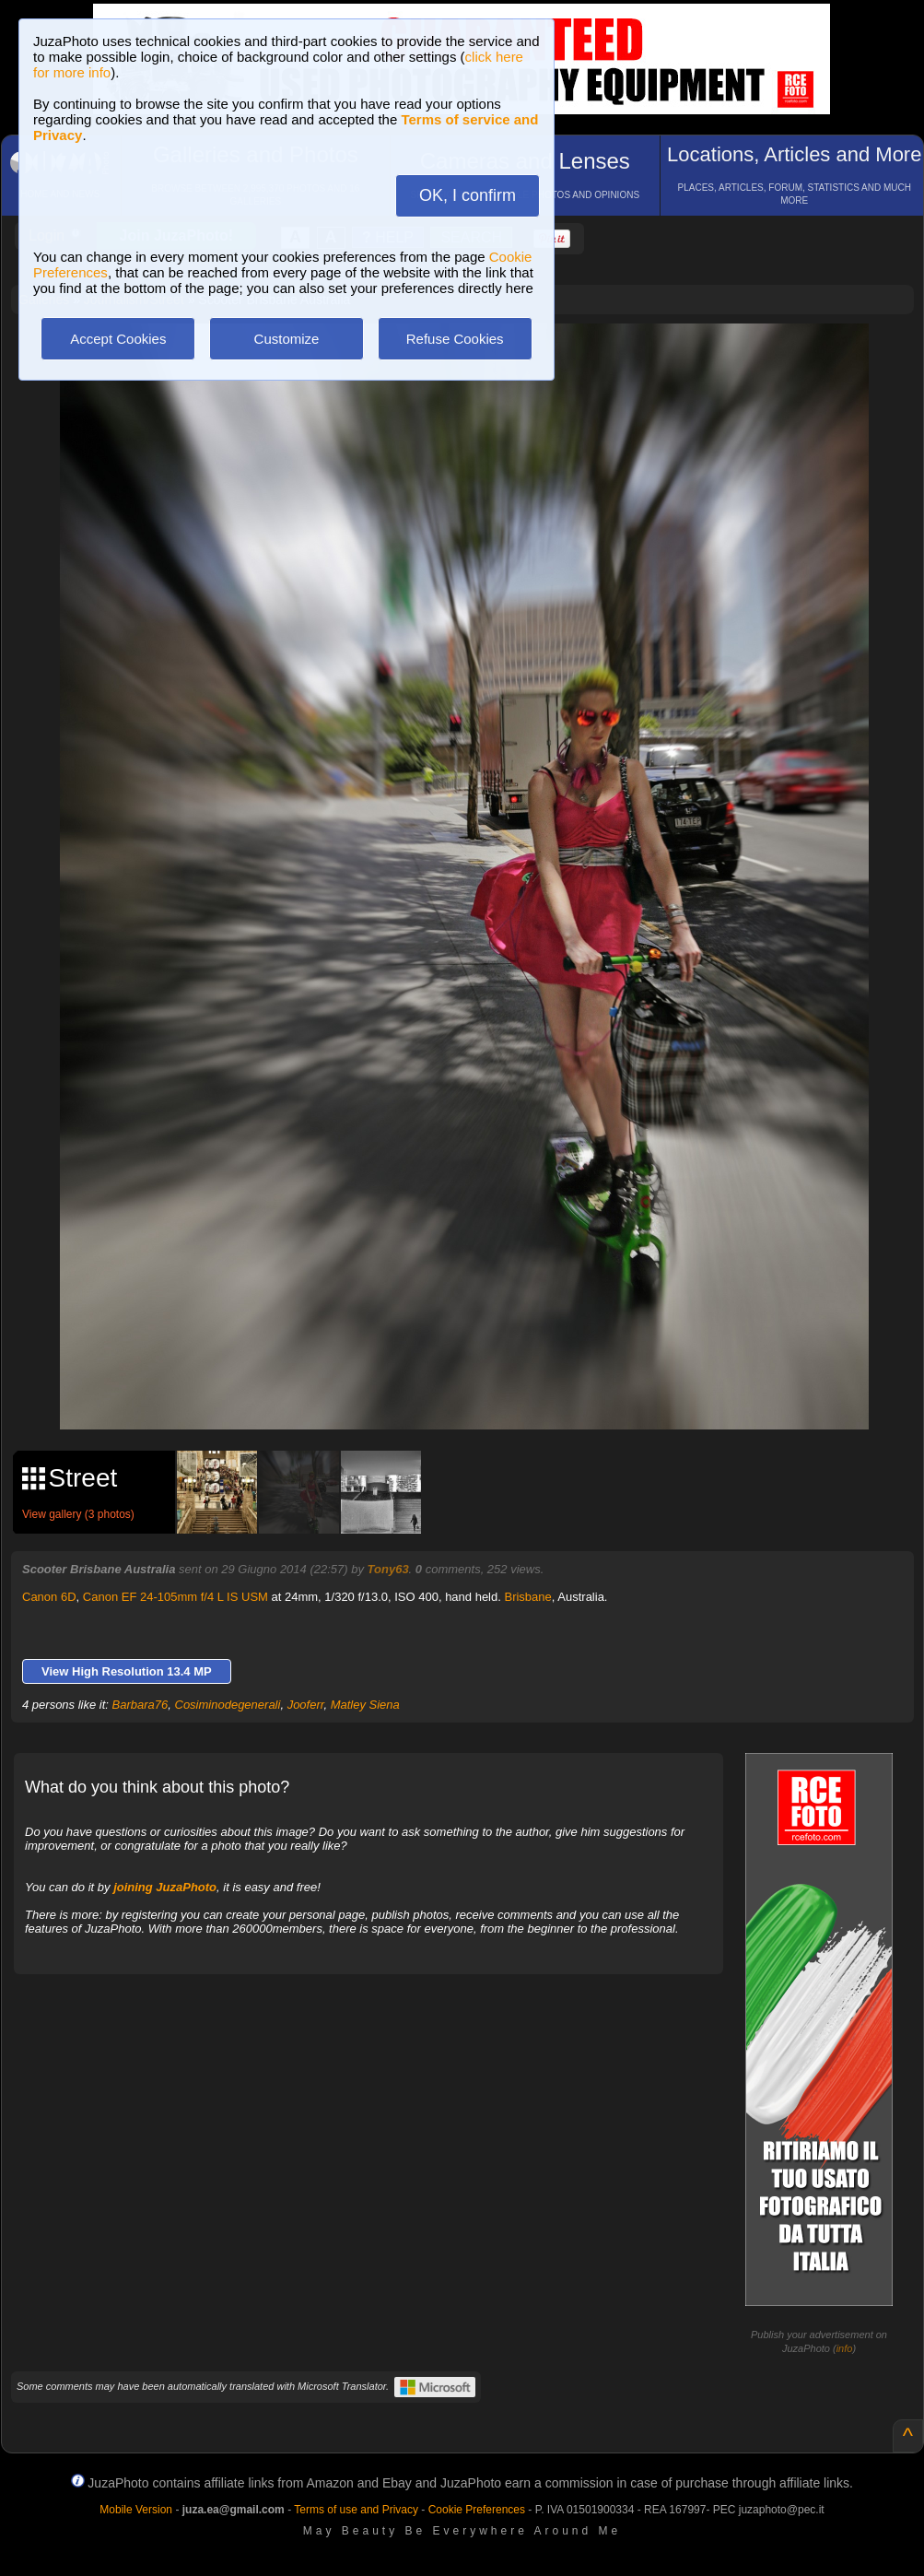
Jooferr (305, 1704)
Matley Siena (365, 1704)
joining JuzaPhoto (164, 1887)
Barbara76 (140, 1704)
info (844, 2348)
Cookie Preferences (476, 2509)
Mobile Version (135, 2509)
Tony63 (388, 1569)
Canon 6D (49, 1597)
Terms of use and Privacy (356, 2509)
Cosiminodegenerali (228, 1704)
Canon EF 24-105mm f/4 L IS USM (175, 1597)
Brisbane (527, 1597)
